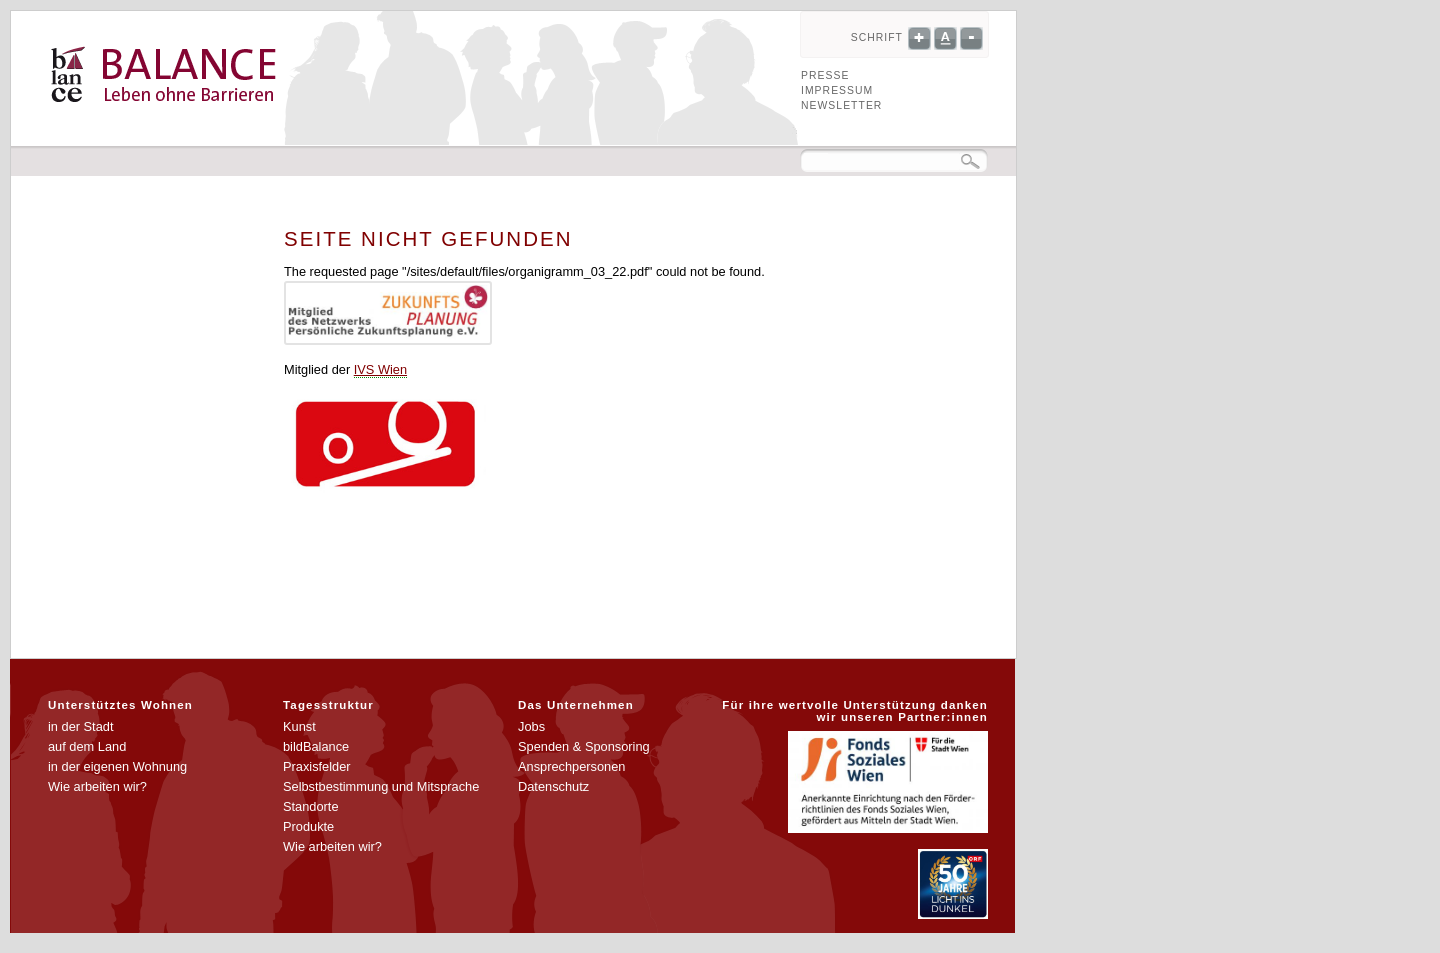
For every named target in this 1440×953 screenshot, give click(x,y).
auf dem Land (87, 746)
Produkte (308, 826)
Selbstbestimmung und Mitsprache (381, 786)
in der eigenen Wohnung (117, 766)
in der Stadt (80, 726)
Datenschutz (553, 786)
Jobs (531, 726)
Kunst (299, 726)
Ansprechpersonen (571, 766)
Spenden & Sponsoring (584, 746)
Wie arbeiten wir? (97, 786)
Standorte (311, 806)
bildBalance (316, 746)
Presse (825, 75)
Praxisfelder (317, 766)
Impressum (837, 90)
